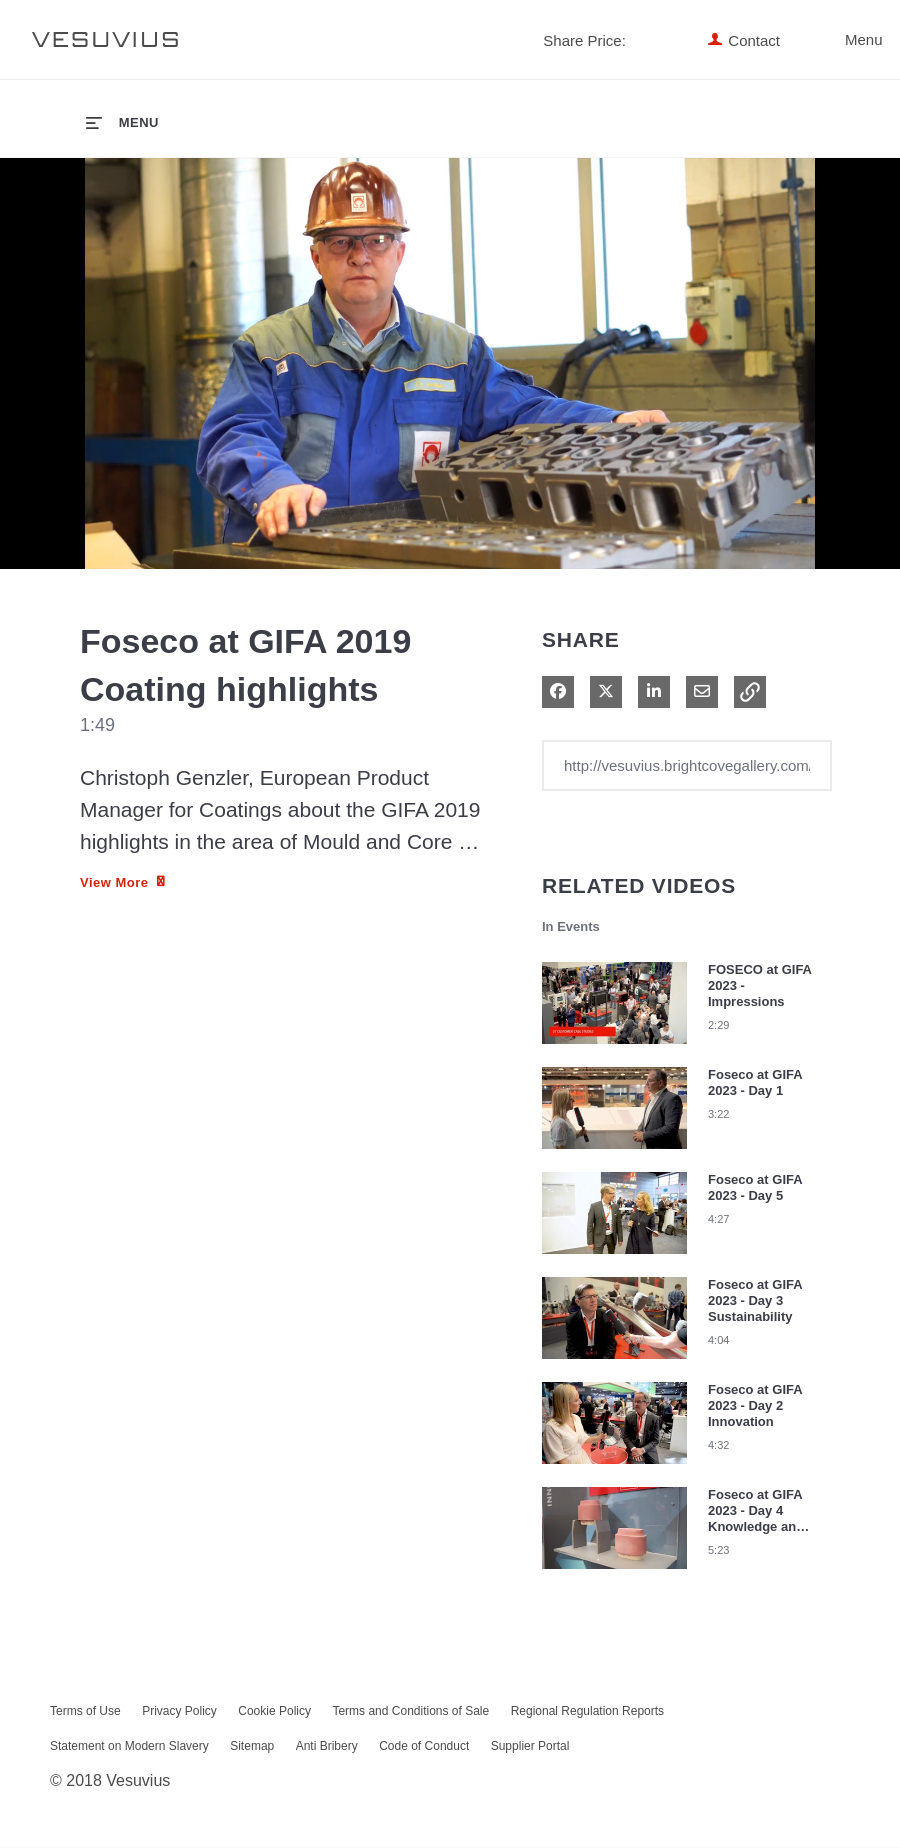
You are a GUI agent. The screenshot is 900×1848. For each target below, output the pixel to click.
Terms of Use (85, 1712)
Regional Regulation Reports (587, 1712)
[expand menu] (122, 122)
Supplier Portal (530, 1747)
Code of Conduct (424, 1747)
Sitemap (252, 1747)
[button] (750, 693)
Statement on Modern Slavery (129, 1747)
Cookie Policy (274, 1712)
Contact (754, 40)
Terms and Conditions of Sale (410, 1712)
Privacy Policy (179, 1712)
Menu (832, 39)
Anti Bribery (327, 1747)
